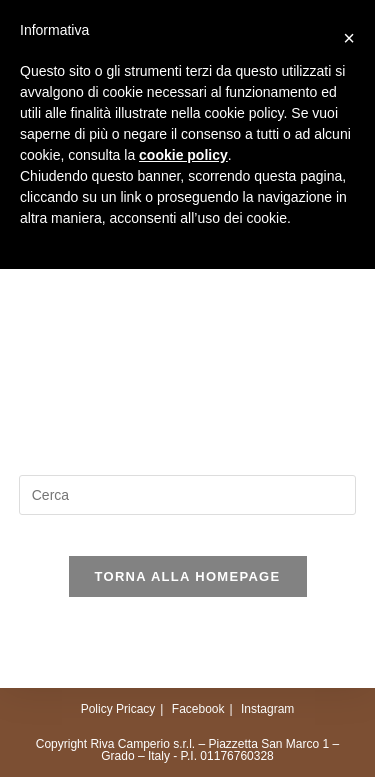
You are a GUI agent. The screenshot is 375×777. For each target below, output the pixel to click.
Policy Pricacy (118, 709)
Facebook (198, 709)
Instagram (267, 709)
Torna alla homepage (188, 576)
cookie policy (183, 155)
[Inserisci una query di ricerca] (188, 495)
